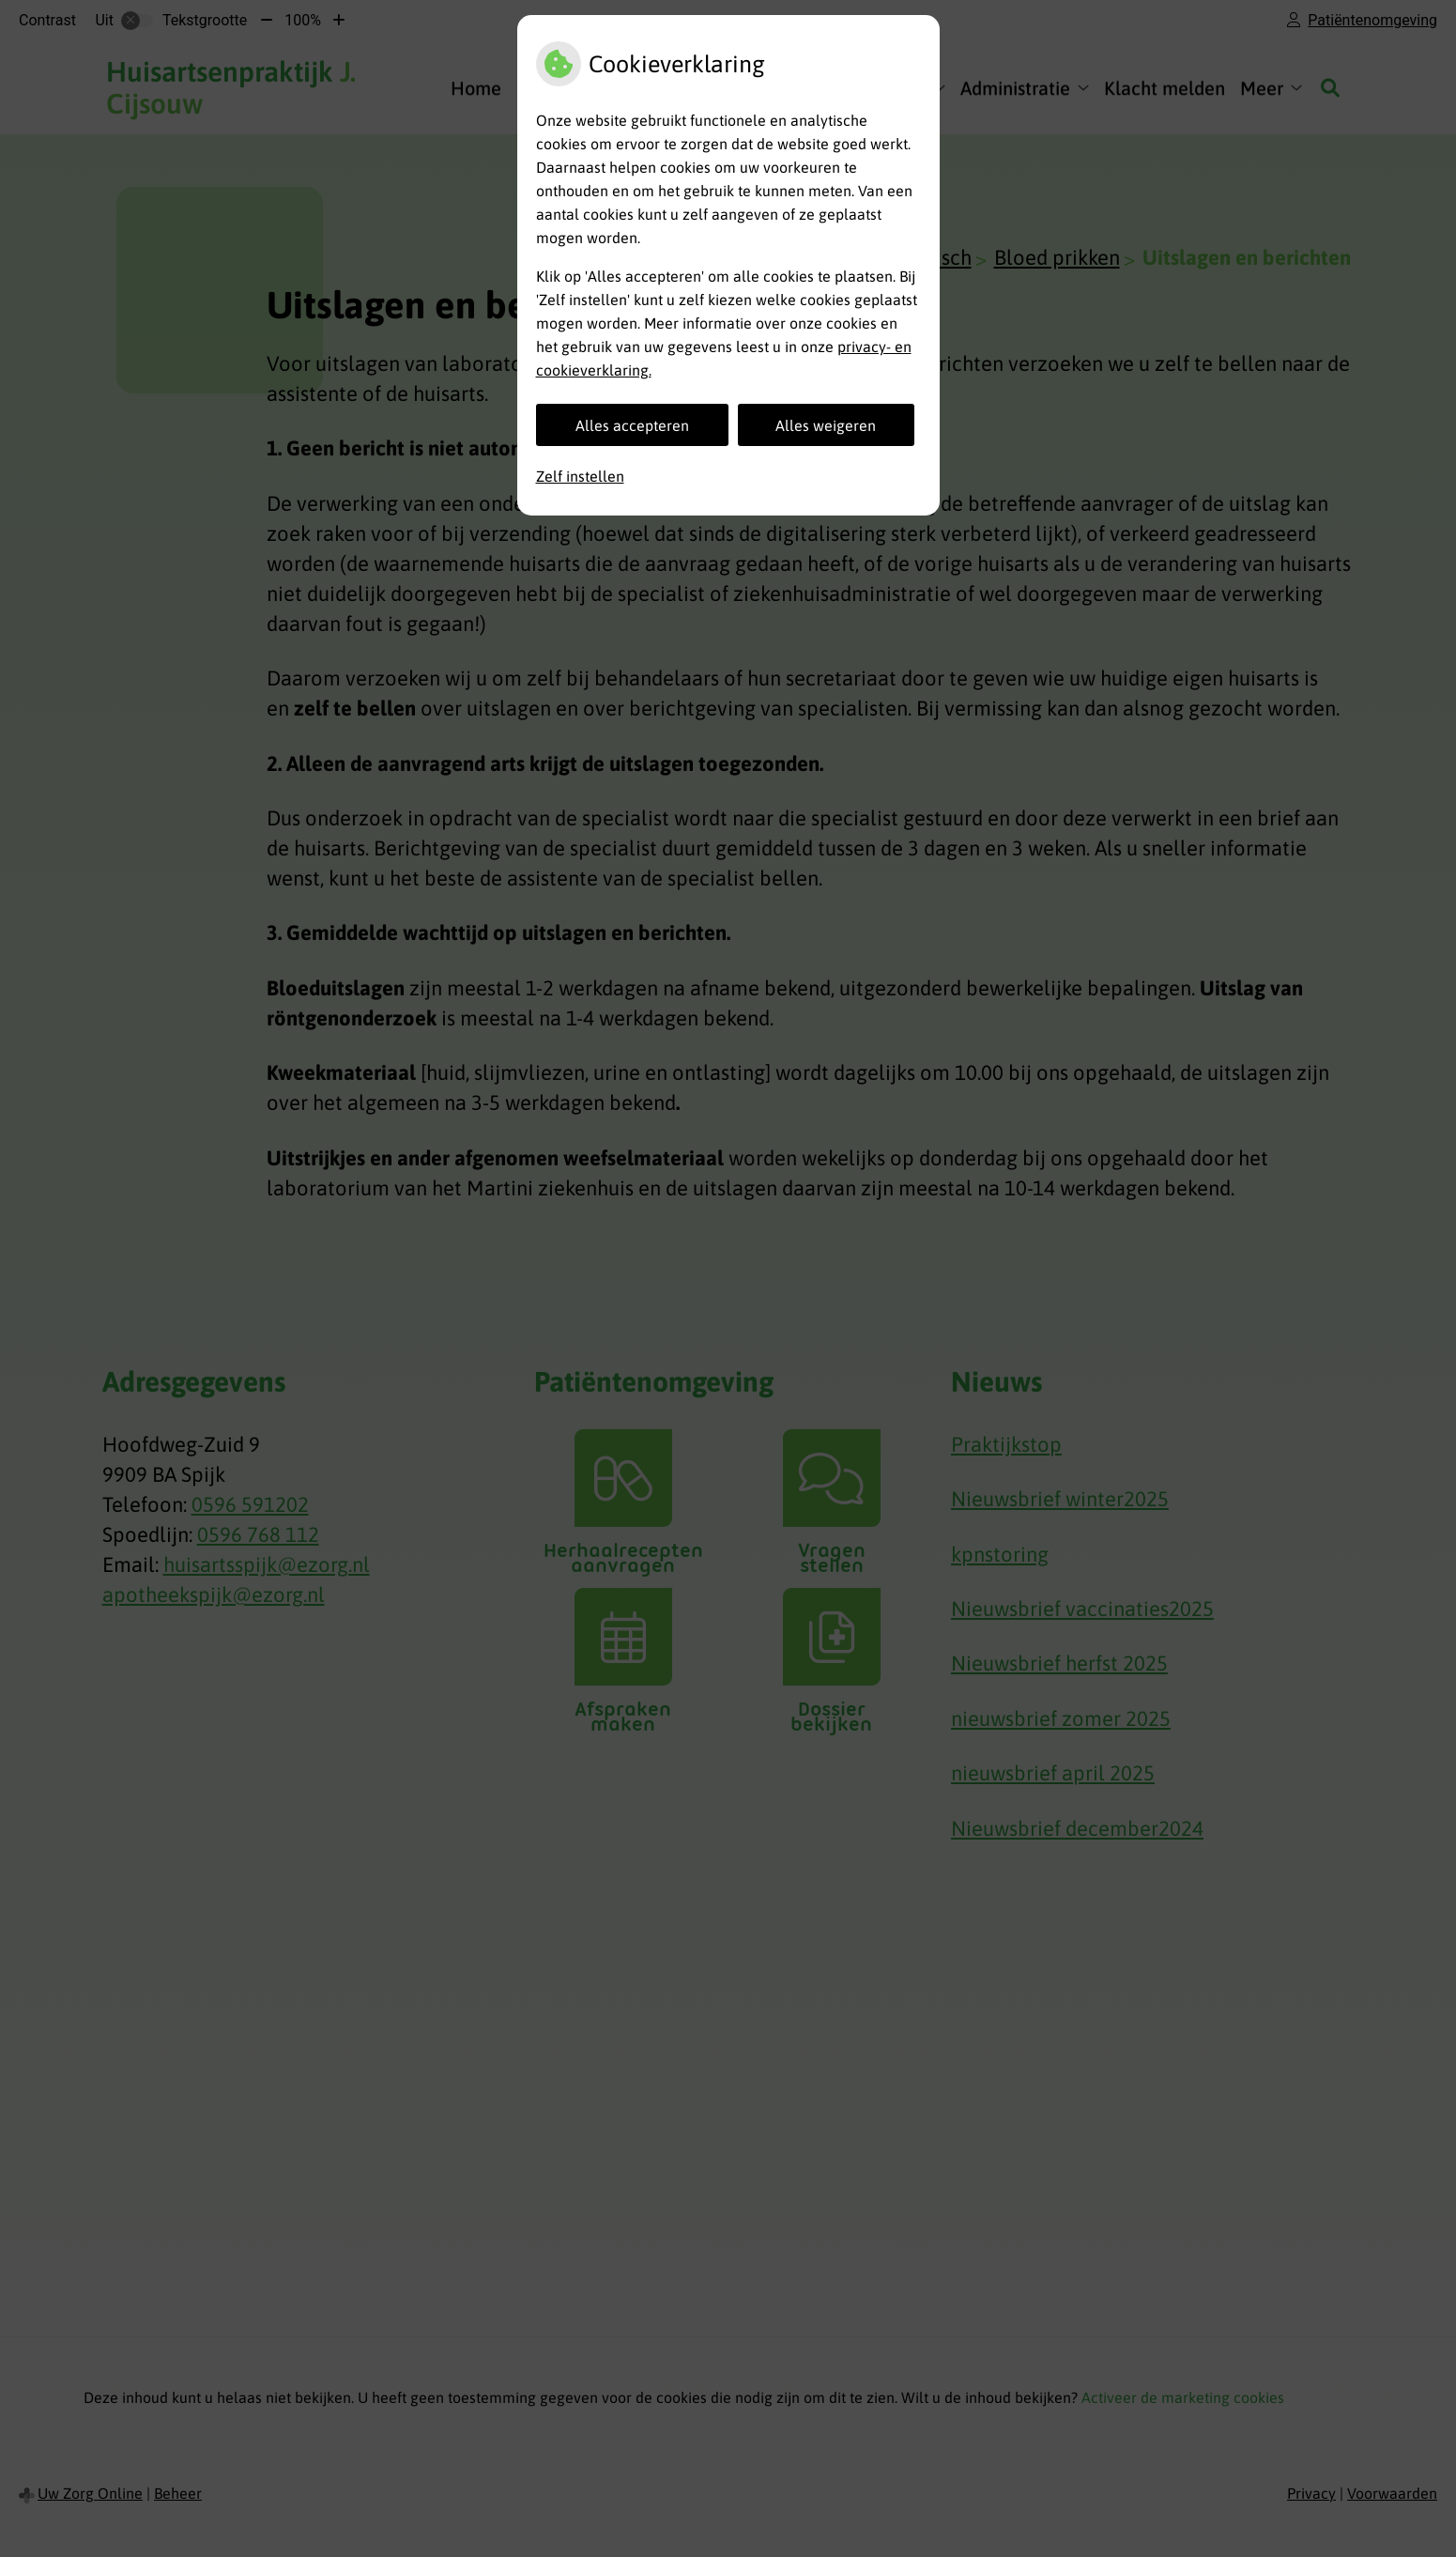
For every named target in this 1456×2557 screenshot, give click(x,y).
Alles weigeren (825, 425)
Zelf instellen (580, 476)
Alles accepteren (632, 425)
